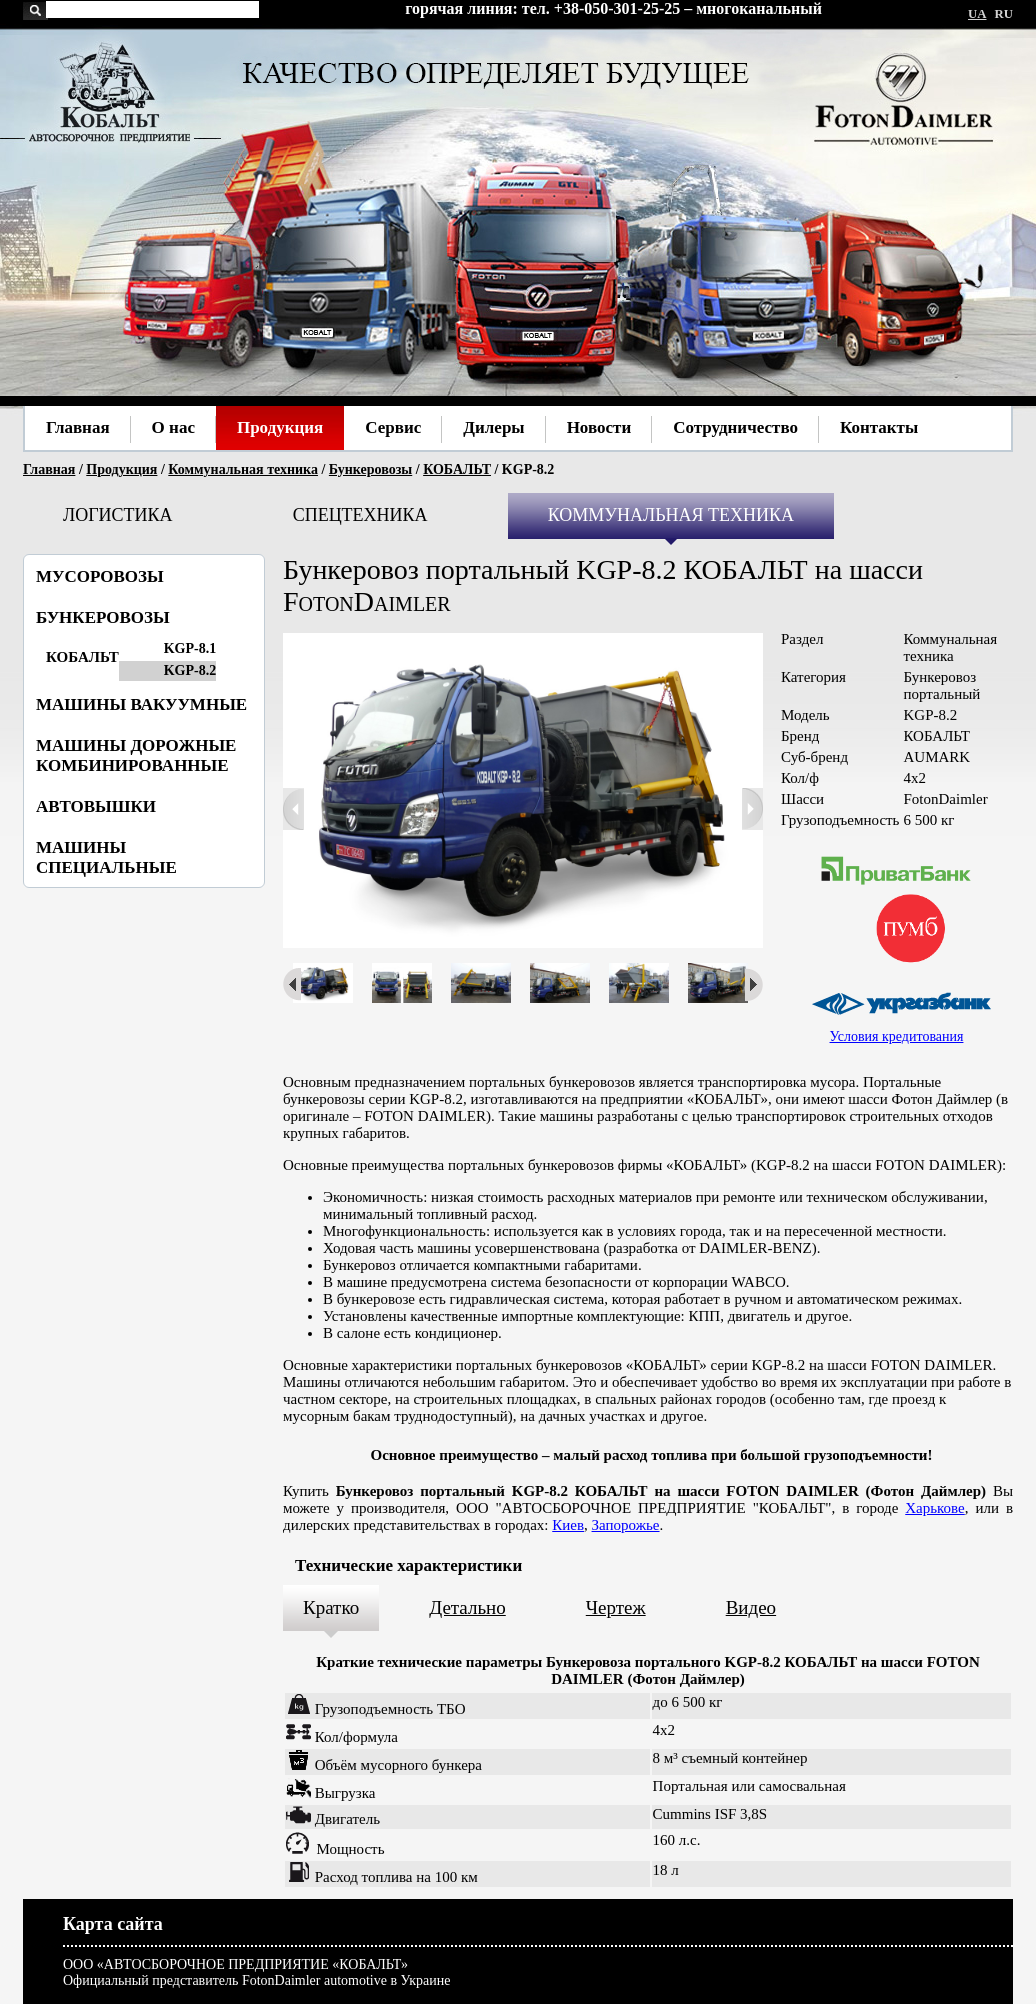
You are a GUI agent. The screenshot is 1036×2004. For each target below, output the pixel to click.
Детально (467, 1607)
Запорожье (626, 1525)
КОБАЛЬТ (457, 469)
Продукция (121, 469)
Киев (568, 1525)
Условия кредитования (897, 1036)
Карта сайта (113, 1924)
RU (1004, 14)
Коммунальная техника (243, 469)
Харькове (935, 1508)
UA (977, 14)
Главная (49, 469)
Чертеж (616, 1607)
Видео (751, 1607)
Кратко (331, 1607)
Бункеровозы (370, 469)
